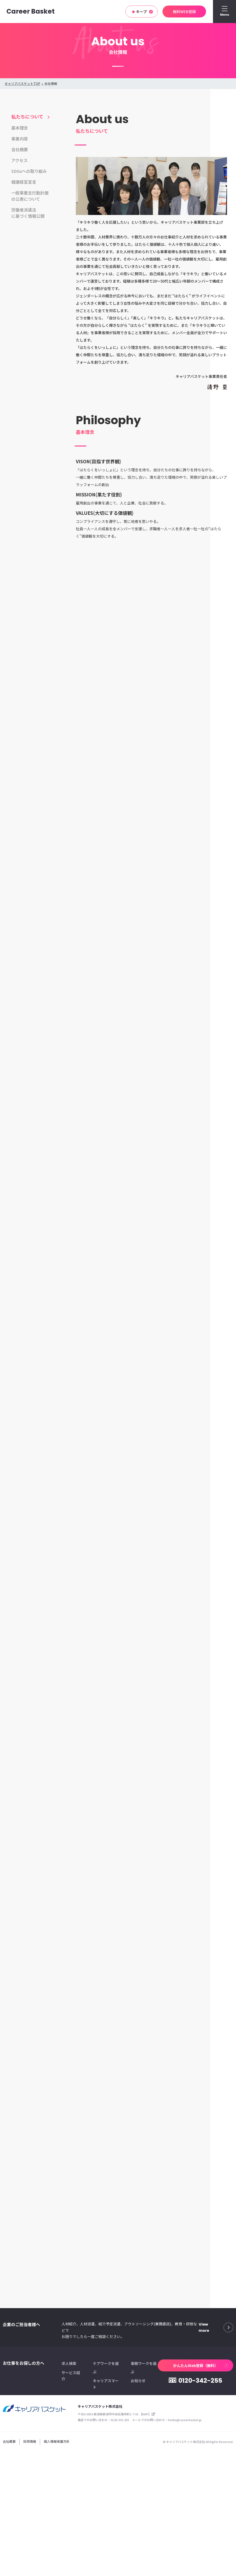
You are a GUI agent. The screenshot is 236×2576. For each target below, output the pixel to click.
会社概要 (19, 149)
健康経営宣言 (23, 182)
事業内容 (19, 139)
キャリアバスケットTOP (22, 83)
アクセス (19, 160)
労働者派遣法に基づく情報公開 (27, 213)
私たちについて (27, 116)
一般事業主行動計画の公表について (30, 196)
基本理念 (19, 128)
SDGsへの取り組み (29, 171)
